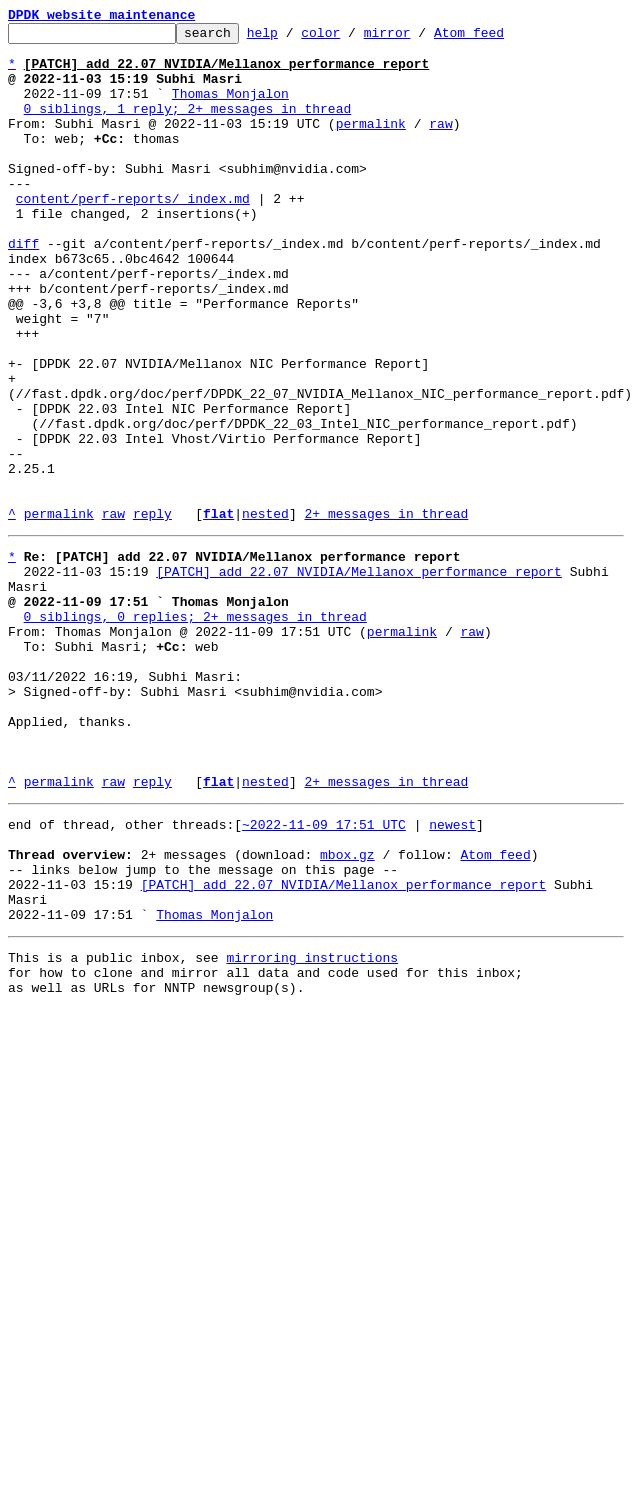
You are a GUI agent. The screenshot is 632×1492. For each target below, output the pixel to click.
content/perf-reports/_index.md (133, 234)
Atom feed (500, 38)
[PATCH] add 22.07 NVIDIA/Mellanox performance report (359, 676)
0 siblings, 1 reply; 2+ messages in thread (188, 126)
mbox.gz (347, 1010)
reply (152, 612)
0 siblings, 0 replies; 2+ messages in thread (195, 730)
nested (265, 612)
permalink (371, 144)
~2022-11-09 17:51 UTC (324, 974)
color (351, 38)
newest (452, 974)
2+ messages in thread (386, 612)
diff (23, 288)
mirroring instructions (312, 1128)
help (293, 38)
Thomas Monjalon (230, 108)
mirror (418, 38)
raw (440, 144)
